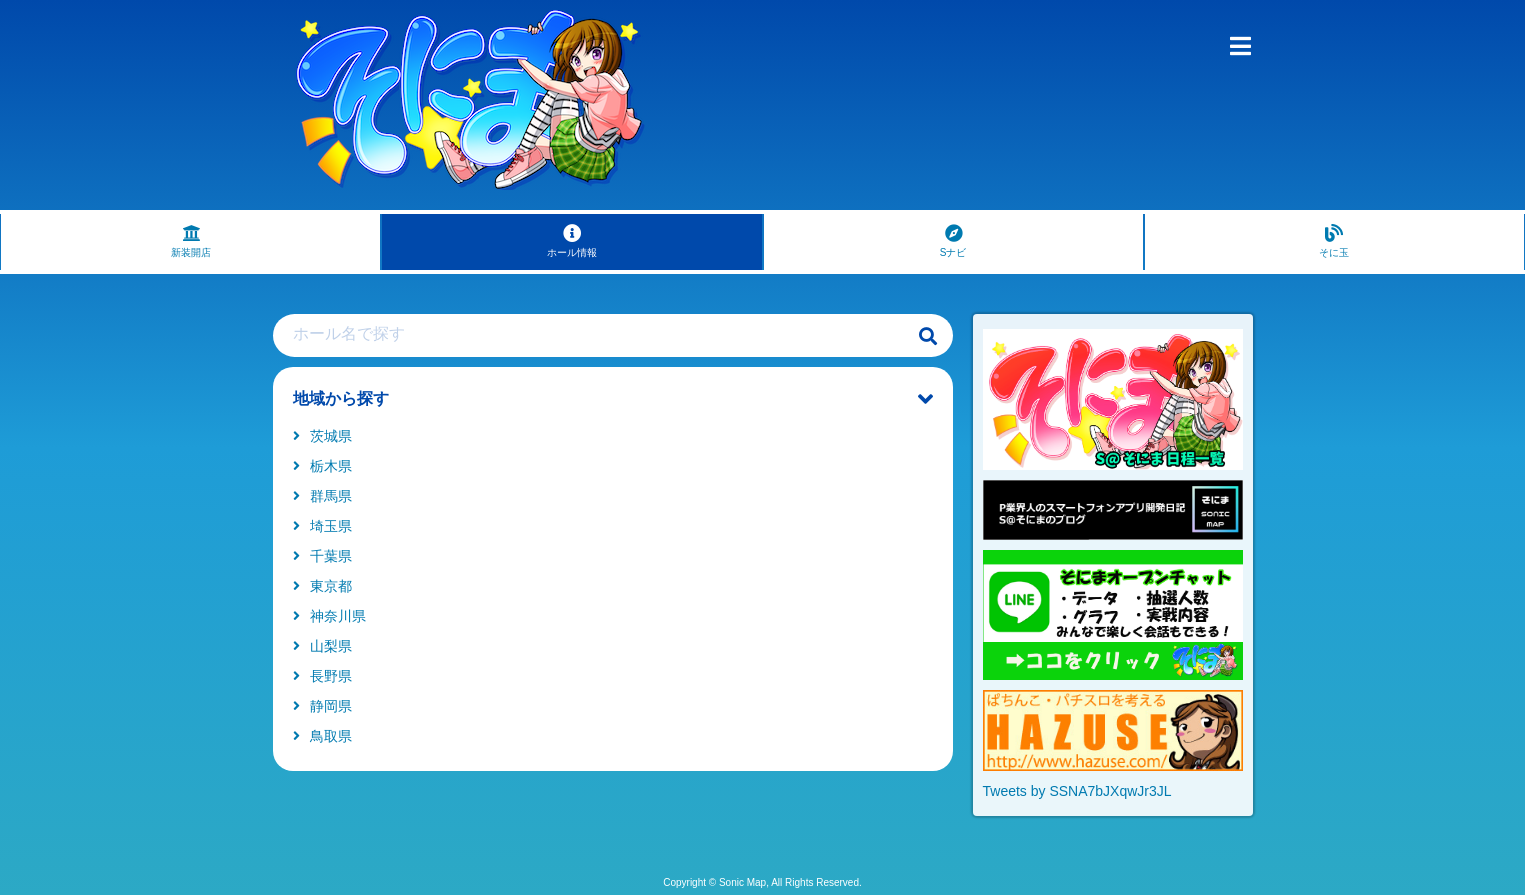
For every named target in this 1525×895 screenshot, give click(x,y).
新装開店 (190, 241)
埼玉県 (322, 526)
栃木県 (322, 466)
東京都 (322, 586)
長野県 (322, 676)
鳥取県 (322, 736)
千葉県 (322, 556)
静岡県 (322, 706)
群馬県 (322, 496)
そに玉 (1334, 241)
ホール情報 (571, 241)
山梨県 (322, 646)
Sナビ (953, 241)
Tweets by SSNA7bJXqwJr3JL (1077, 791)
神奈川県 (329, 616)
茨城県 (322, 436)
